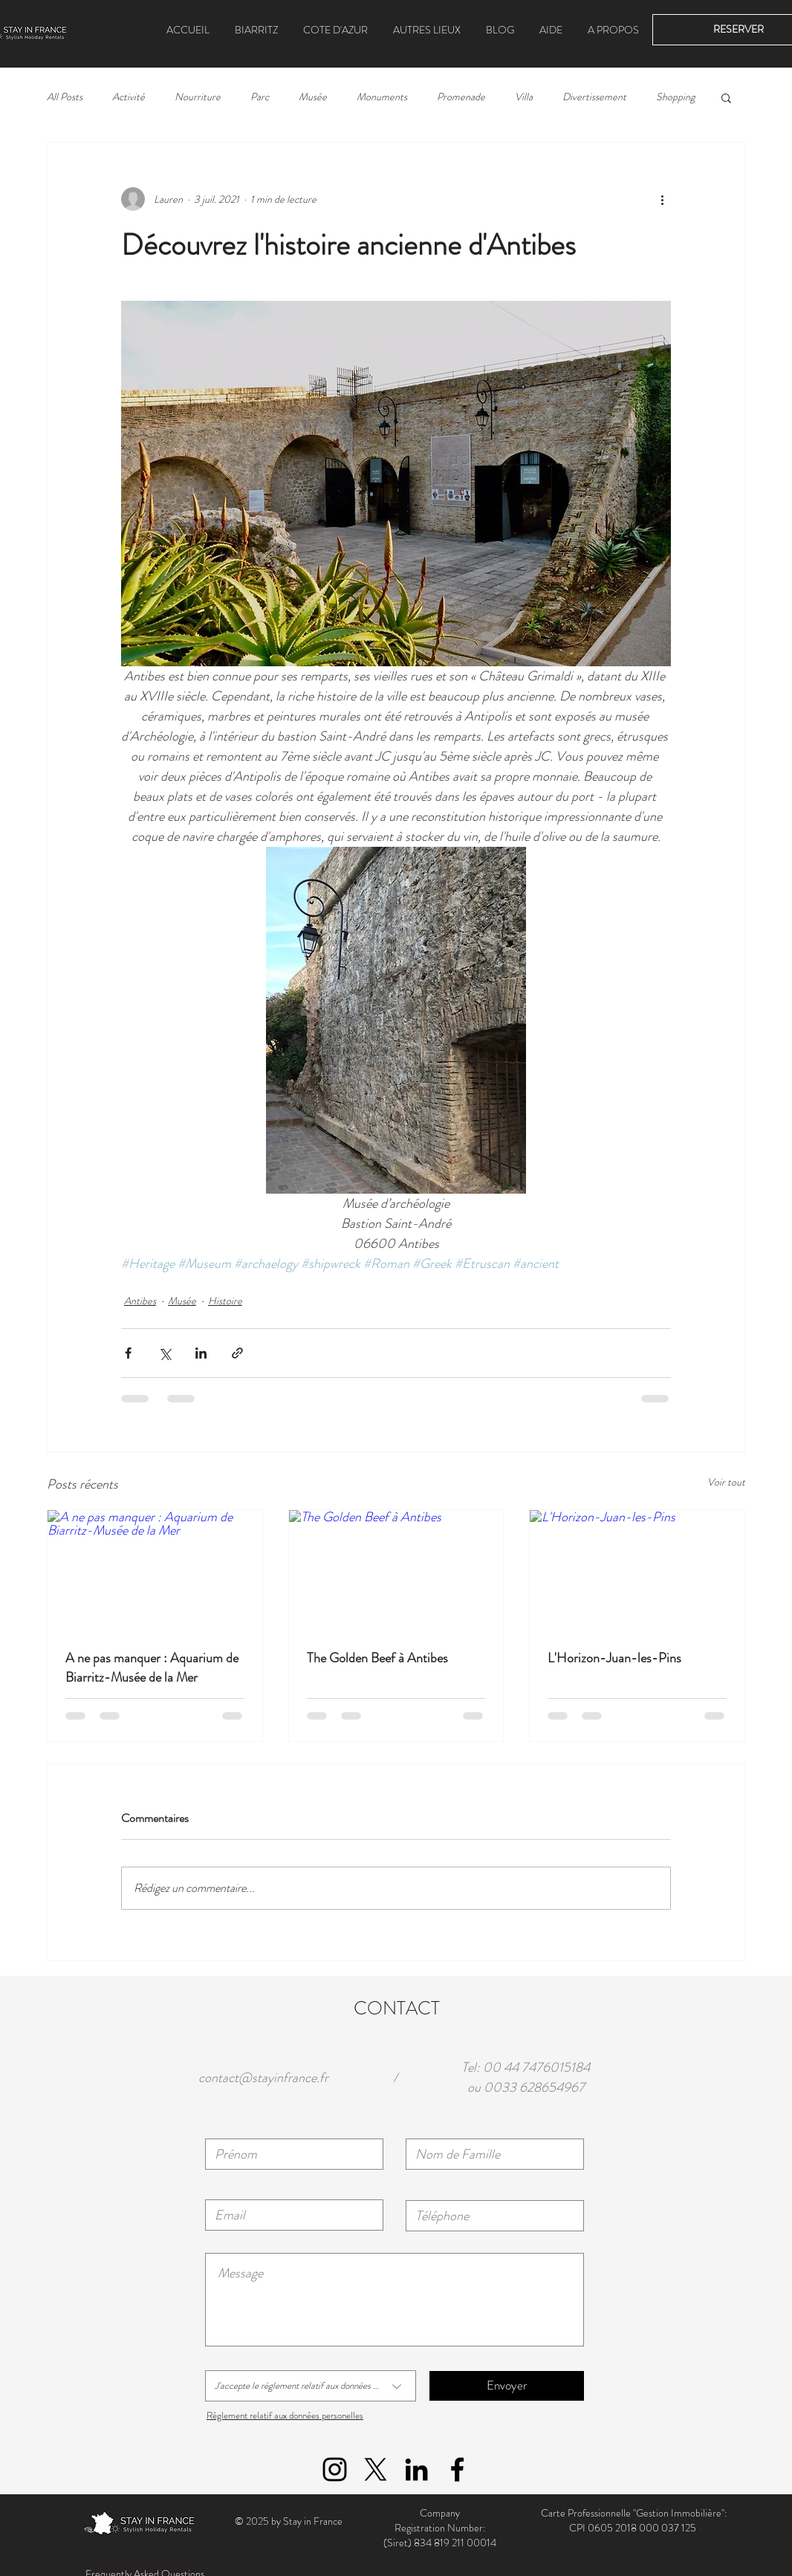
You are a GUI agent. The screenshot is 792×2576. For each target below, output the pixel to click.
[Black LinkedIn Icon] (416, 2469)
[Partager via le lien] (237, 1353)
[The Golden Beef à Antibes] (396, 1570)
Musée (313, 97)
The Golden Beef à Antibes (377, 1658)
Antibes (140, 1300)
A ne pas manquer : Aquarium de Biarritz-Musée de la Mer (151, 1667)
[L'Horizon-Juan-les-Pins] (637, 1570)
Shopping (675, 97)
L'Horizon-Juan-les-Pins (614, 1658)
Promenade (461, 97)
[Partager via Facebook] (128, 1353)
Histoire (225, 1300)
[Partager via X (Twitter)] (165, 1353)
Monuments (382, 97)
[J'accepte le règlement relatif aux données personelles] (310, 2385)
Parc (259, 97)
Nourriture (198, 97)
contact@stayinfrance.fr (263, 2077)
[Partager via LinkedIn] (201, 1353)
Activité (128, 97)
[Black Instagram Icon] (335, 2469)
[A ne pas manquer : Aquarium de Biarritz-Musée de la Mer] (155, 1570)
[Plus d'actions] (662, 199)
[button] (426, 29)
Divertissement (594, 97)
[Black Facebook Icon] (457, 2469)
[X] (376, 2469)
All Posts (64, 97)
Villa (524, 97)
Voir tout (726, 1481)
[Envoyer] (506, 2386)
